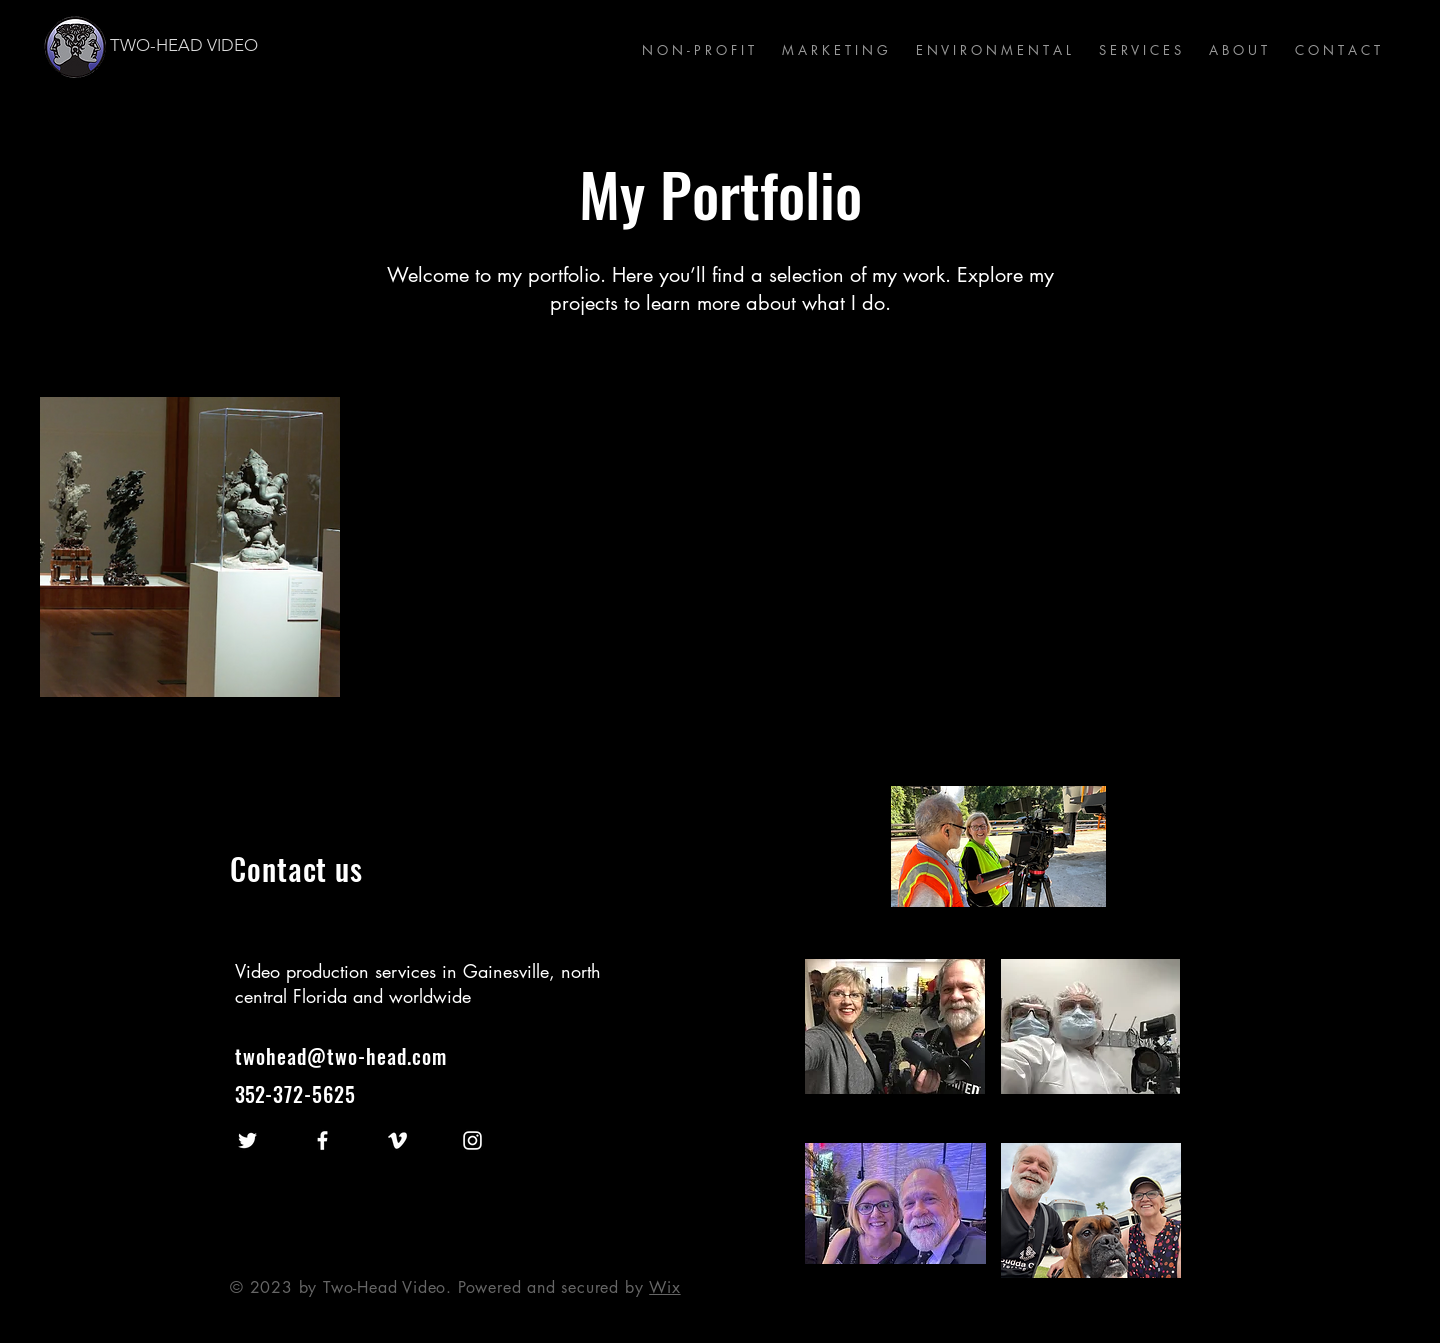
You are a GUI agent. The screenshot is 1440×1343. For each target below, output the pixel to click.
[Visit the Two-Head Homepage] (76, 47)
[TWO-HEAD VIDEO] (232, 46)
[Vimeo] (397, 1140)
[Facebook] (322, 1140)
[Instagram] (472, 1140)
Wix (664, 1287)
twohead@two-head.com (341, 1056)
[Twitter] (247, 1140)
